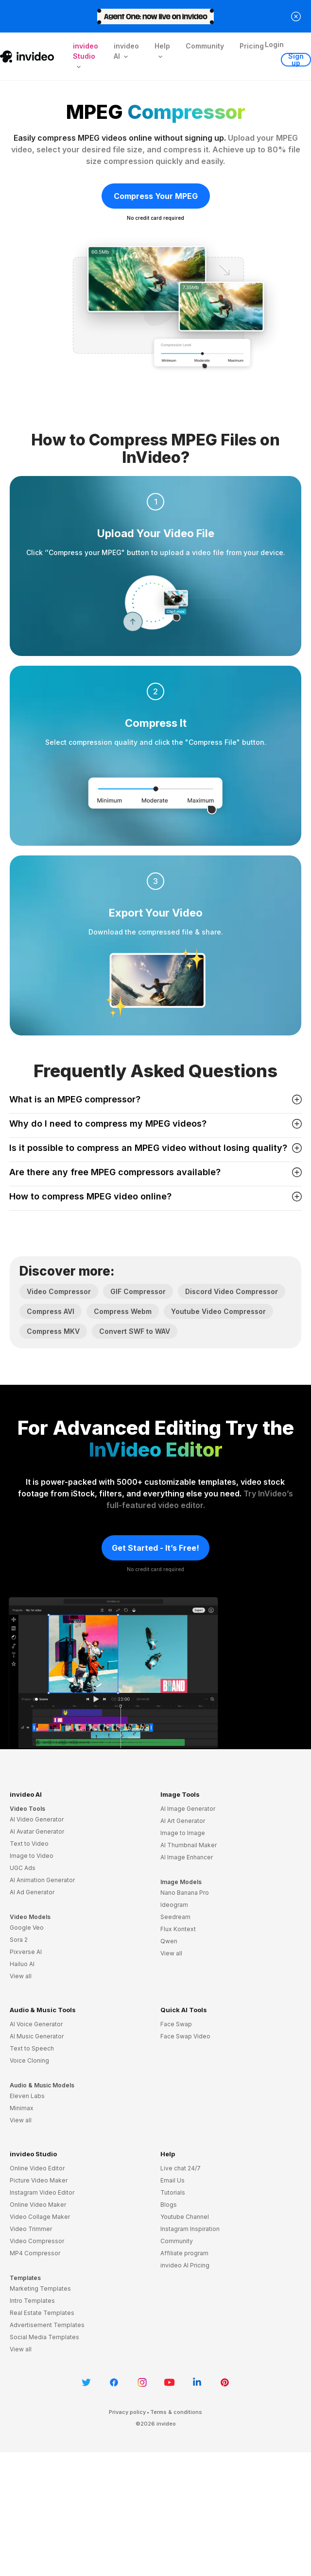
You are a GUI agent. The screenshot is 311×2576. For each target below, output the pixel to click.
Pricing (252, 46)
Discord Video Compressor (231, 1291)
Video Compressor (59, 1291)
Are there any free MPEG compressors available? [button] (155, 1172)
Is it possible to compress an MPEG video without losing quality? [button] (155, 1148)
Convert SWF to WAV (134, 1331)
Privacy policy (127, 2412)
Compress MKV (53, 1331)
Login (274, 44)
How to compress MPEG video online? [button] (155, 1196)
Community (205, 46)
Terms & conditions (176, 2412)
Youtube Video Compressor (218, 1311)
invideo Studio (33, 2154)
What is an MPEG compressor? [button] (155, 1099)
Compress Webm (123, 1311)
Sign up (296, 59)
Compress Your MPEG (156, 196)
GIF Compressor (138, 1291)
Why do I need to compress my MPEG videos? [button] (155, 1123)
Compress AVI (50, 1311)
